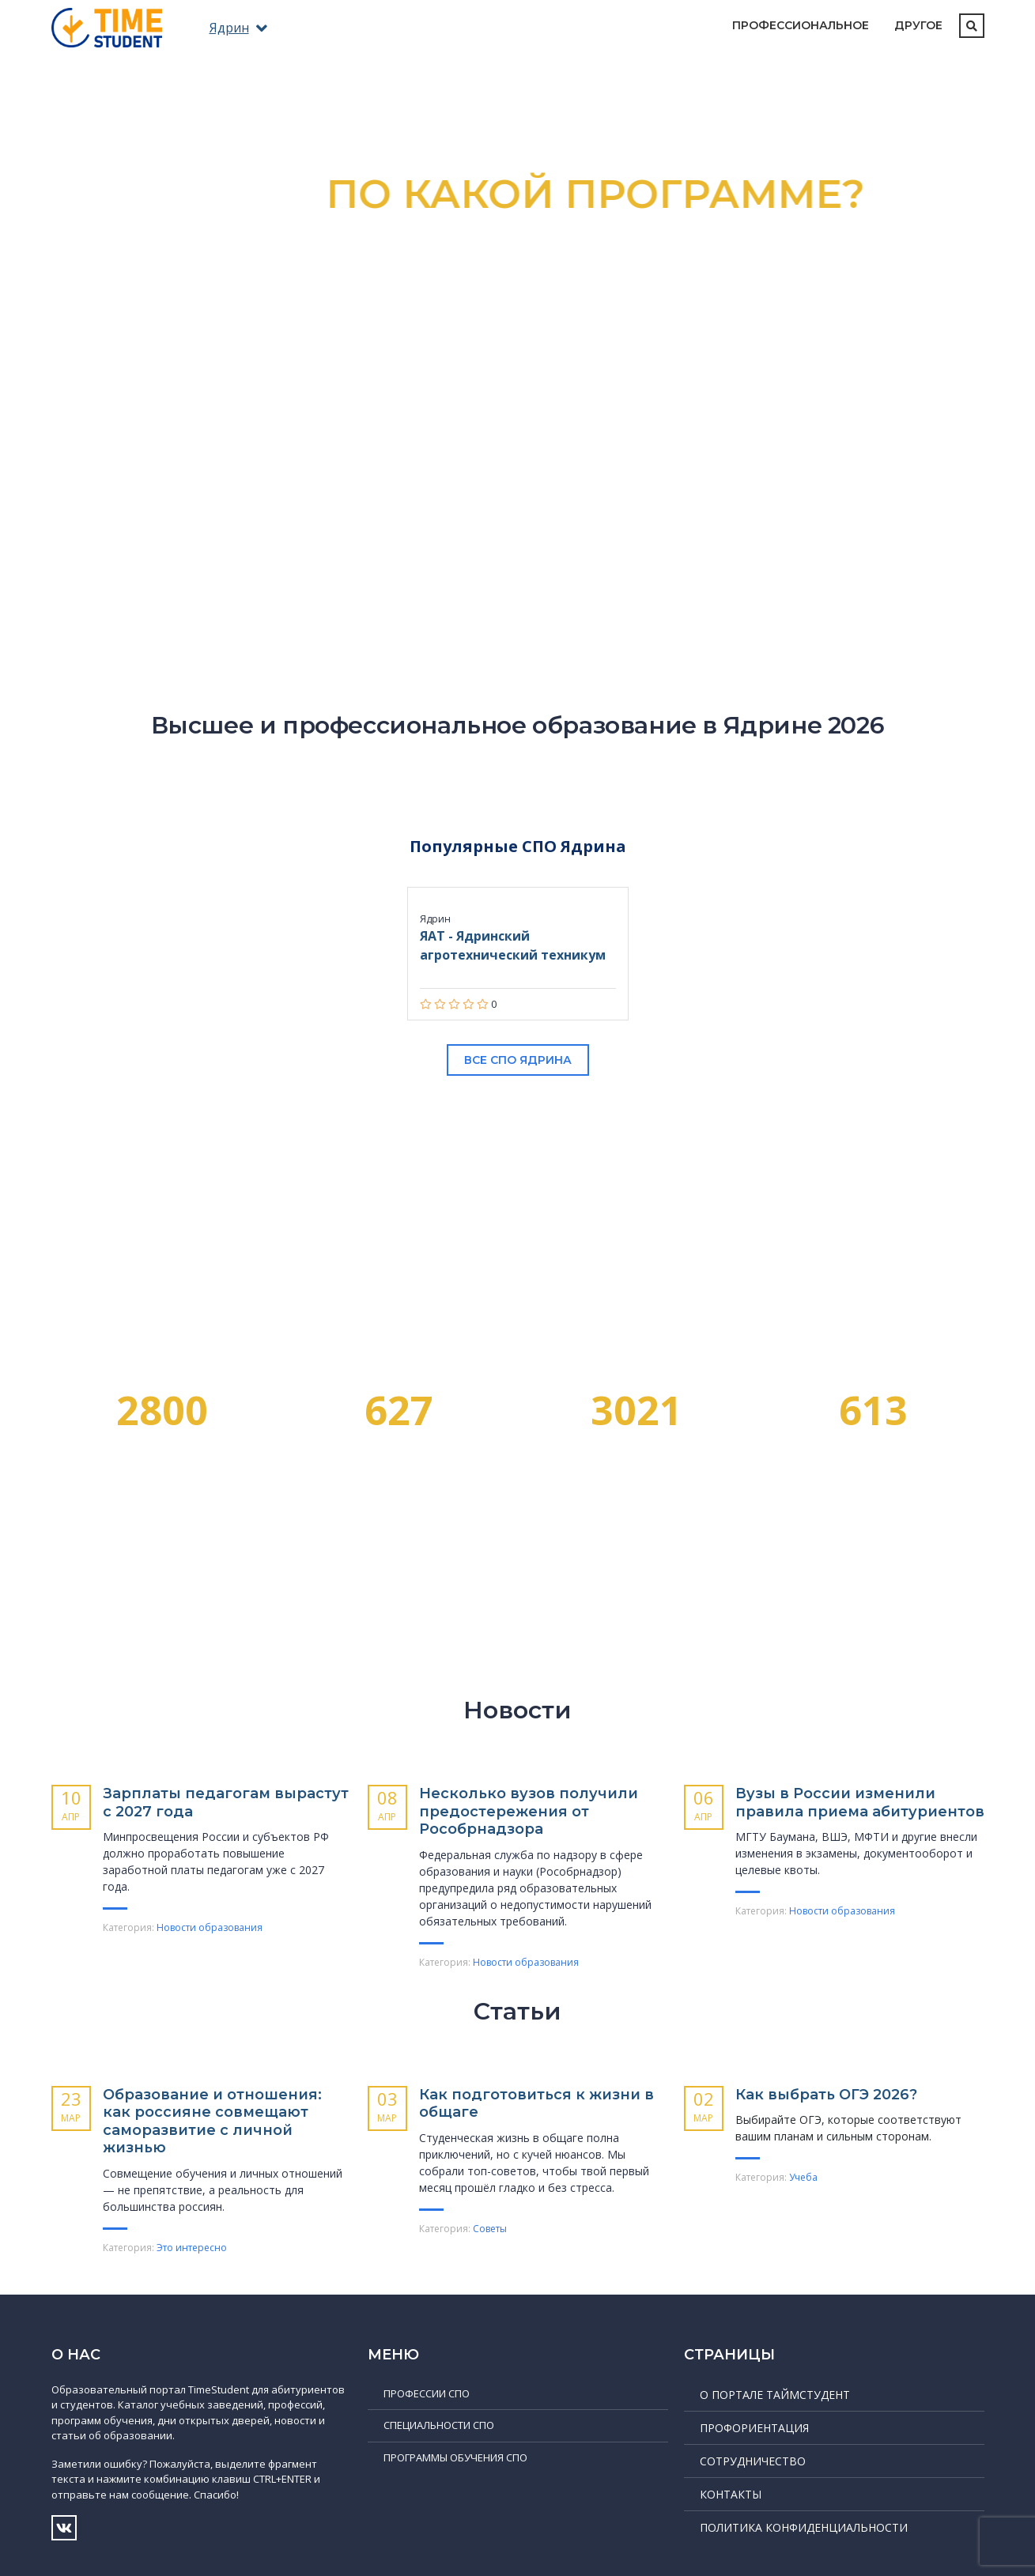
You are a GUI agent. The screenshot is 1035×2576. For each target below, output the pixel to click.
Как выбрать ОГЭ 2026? (826, 2094)
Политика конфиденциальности (804, 2527)
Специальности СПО (438, 2425)
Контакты (730, 2494)
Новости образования (210, 1927)
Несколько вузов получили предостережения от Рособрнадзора (528, 1811)
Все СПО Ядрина (518, 1060)
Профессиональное (800, 25)
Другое (918, 25)
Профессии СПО (426, 2393)
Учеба (803, 2177)
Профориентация (754, 2427)
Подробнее (517, 462)
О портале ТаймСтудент (775, 2394)
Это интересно (192, 2247)
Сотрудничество (753, 2461)
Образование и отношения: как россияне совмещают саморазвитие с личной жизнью (212, 2121)
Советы (490, 2228)
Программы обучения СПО (455, 2457)
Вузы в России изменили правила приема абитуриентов (859, 1802)
